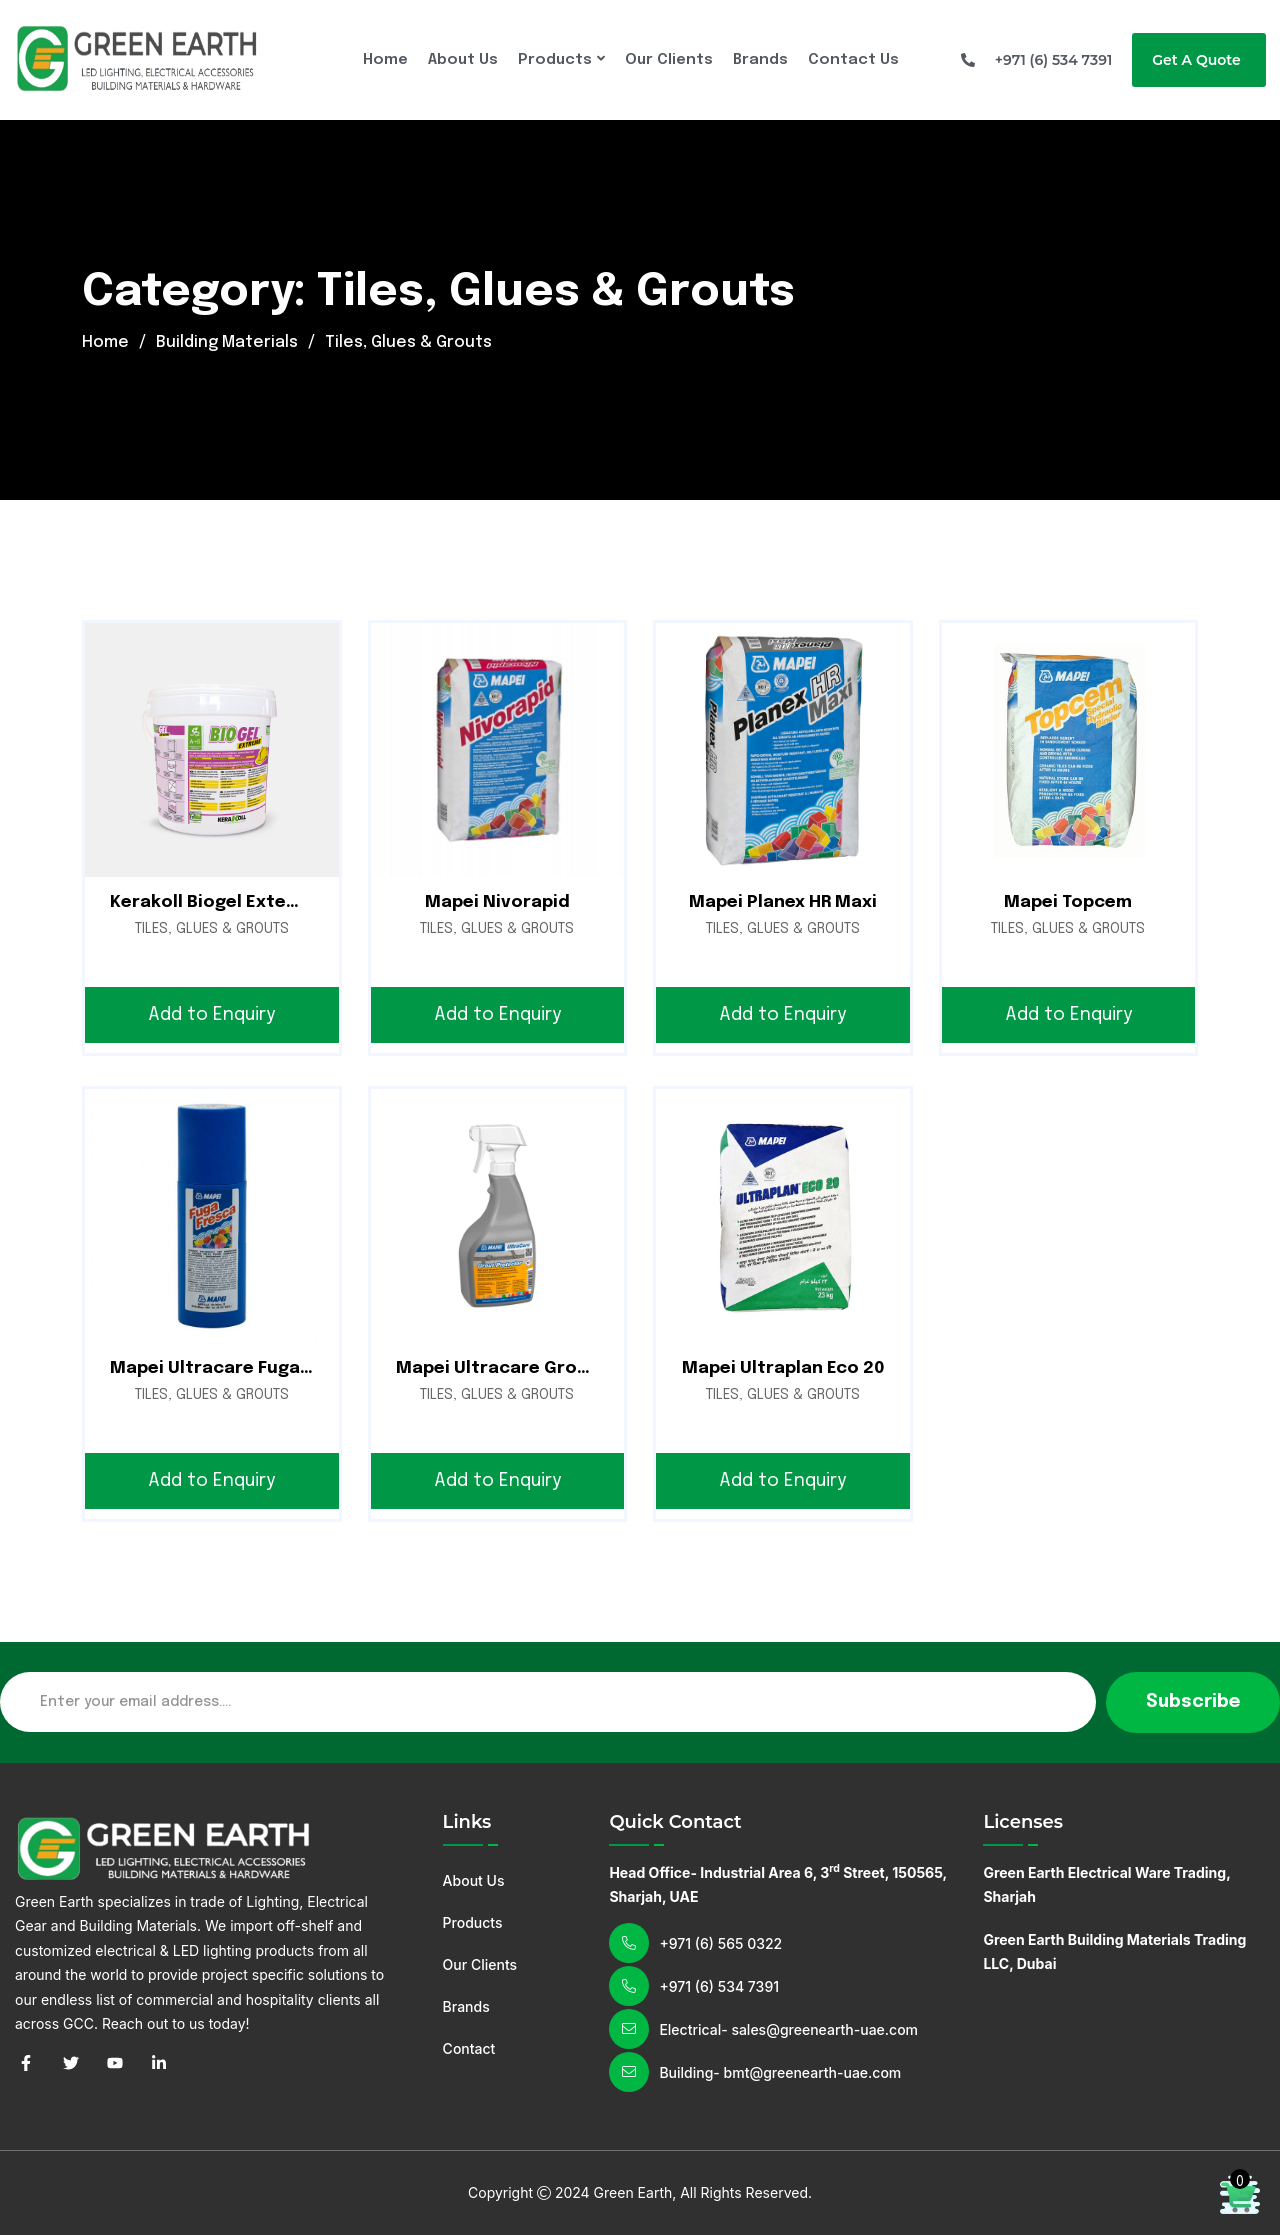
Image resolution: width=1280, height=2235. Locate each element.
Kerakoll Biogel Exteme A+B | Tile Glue (275, 902)
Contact (469, 2048)
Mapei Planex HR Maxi (783, 902)
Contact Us (853, 60)
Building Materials (227, 342)
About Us (463, 60)
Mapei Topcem (1068, 902)
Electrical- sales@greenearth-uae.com (788, 2029)
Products (555, 60)
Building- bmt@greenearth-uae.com (780, 2072)
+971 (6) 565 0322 (720, 1943)
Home (385, 60)
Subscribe (1193, 1702)
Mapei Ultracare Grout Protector (544, 1368)
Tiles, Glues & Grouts (212, 929)
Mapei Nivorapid (497, 902)
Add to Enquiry (211, 1015)
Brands (760, 60)
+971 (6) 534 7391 (719, 1986)
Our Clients (669, 60)
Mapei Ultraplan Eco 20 (783, 1368)
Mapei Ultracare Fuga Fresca (237, 1368)
